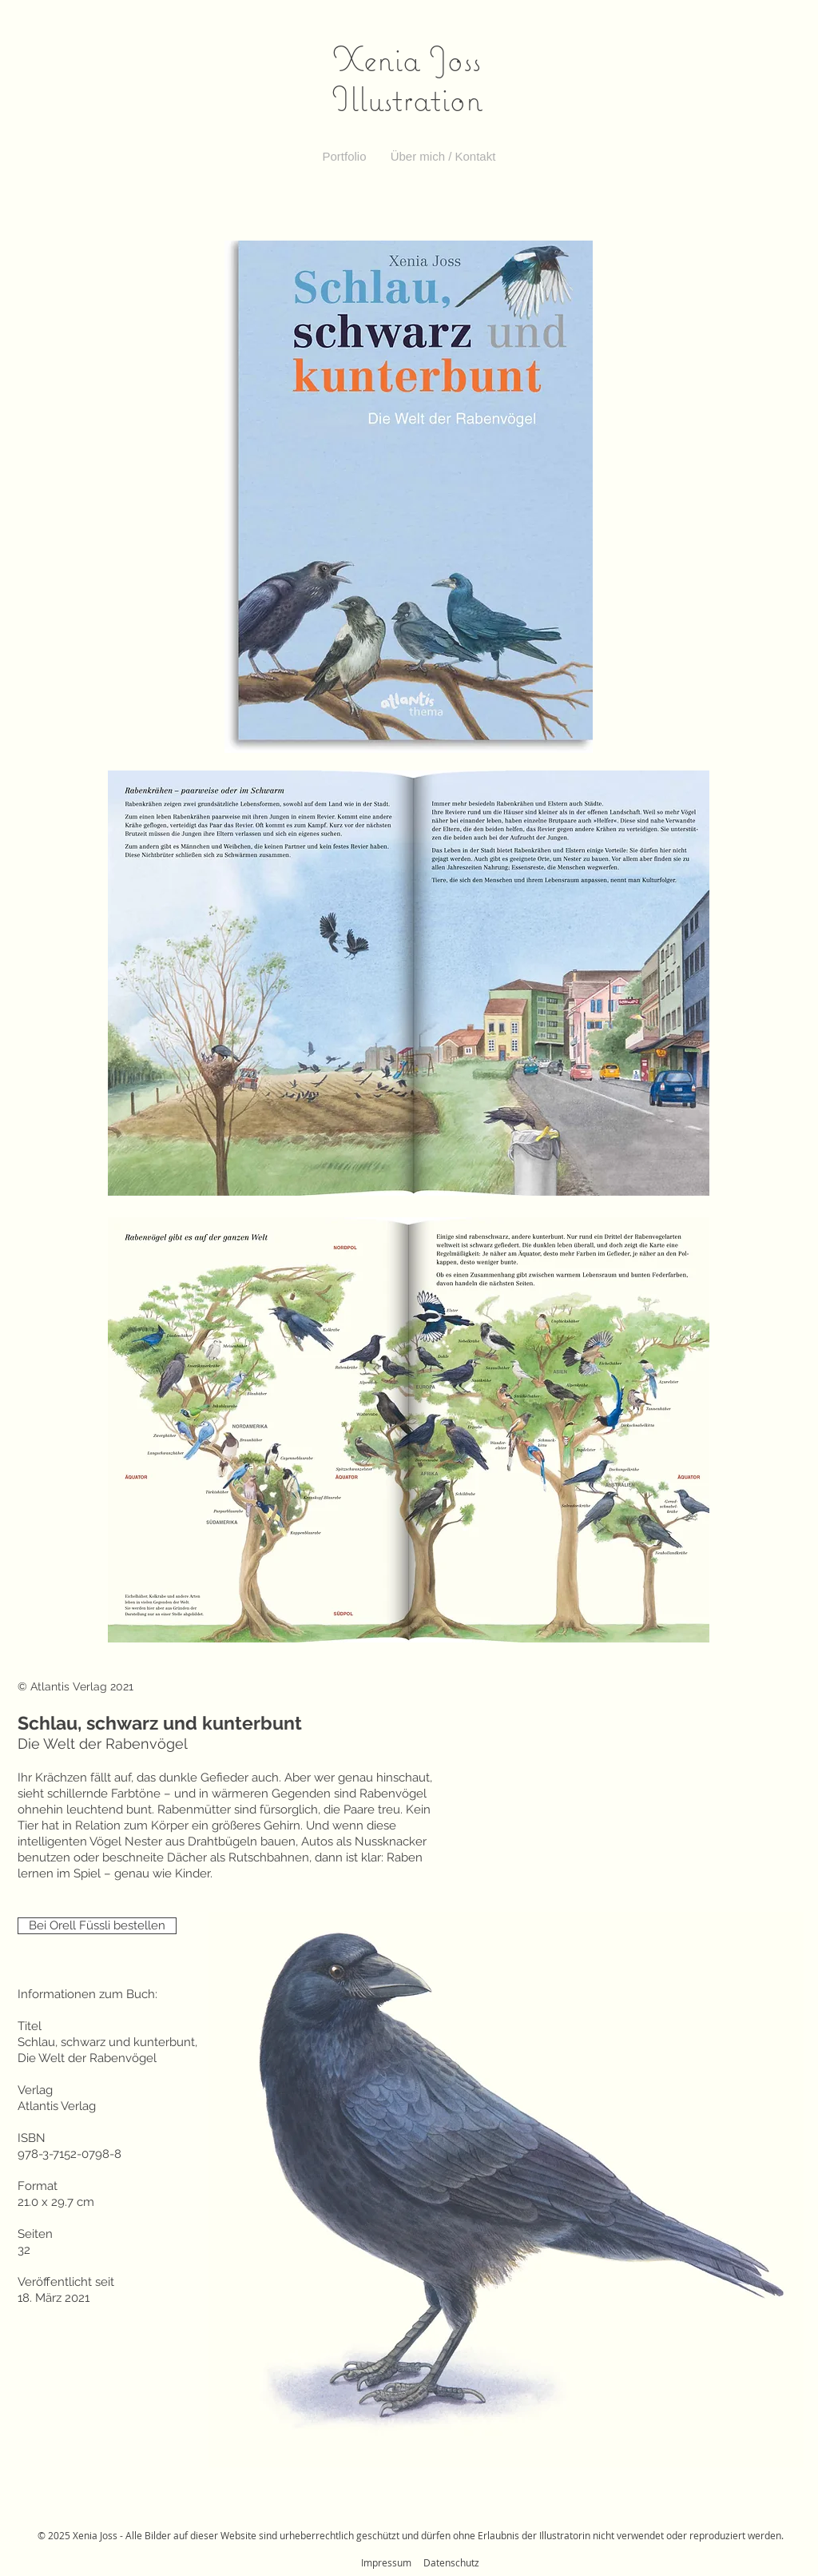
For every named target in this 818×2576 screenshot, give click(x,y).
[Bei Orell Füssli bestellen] (97, 1925)
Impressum (386, 2562)
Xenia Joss (406, 58)
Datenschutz (451, 2562)
